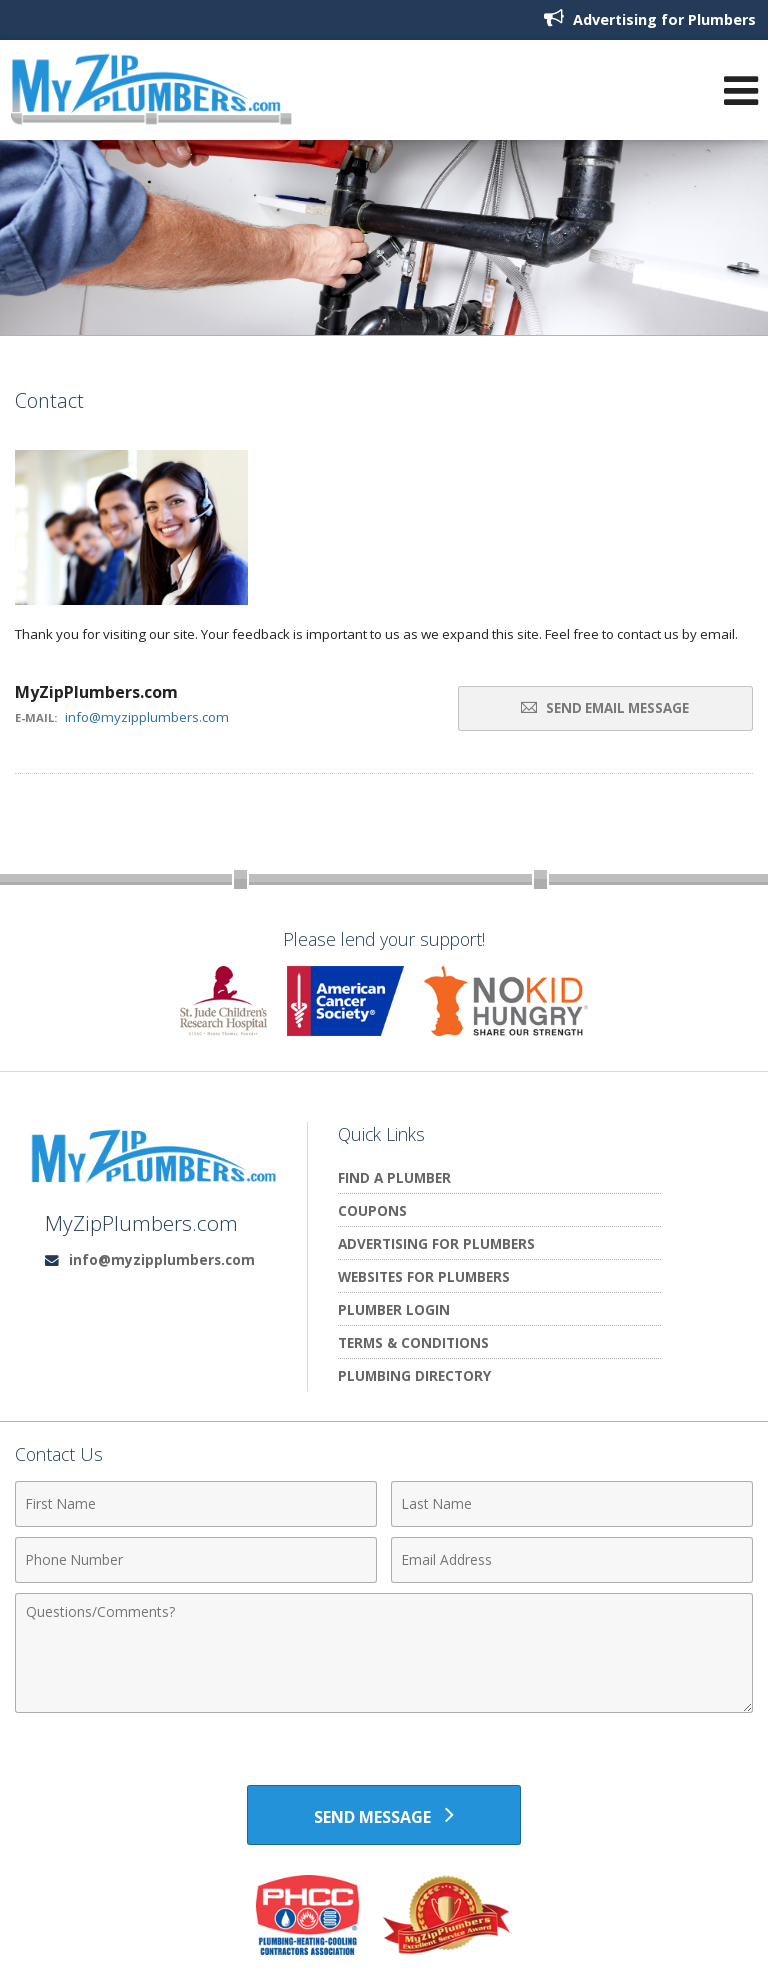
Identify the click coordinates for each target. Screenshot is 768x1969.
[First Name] (196, 1504)
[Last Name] (572, 1504)
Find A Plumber (394, 1177)
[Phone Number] (196, 1560)
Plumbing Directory (414, 1375)
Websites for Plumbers (424, 1276)
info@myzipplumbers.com (147, 717)
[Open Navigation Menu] (741, 90)
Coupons (372, 1210)
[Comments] (384, 1653)
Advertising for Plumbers (650, 18)
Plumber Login (394, 1309)
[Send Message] (383, 1815)
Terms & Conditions (413, 1342)
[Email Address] (572, 1560)
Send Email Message (605, 708)
